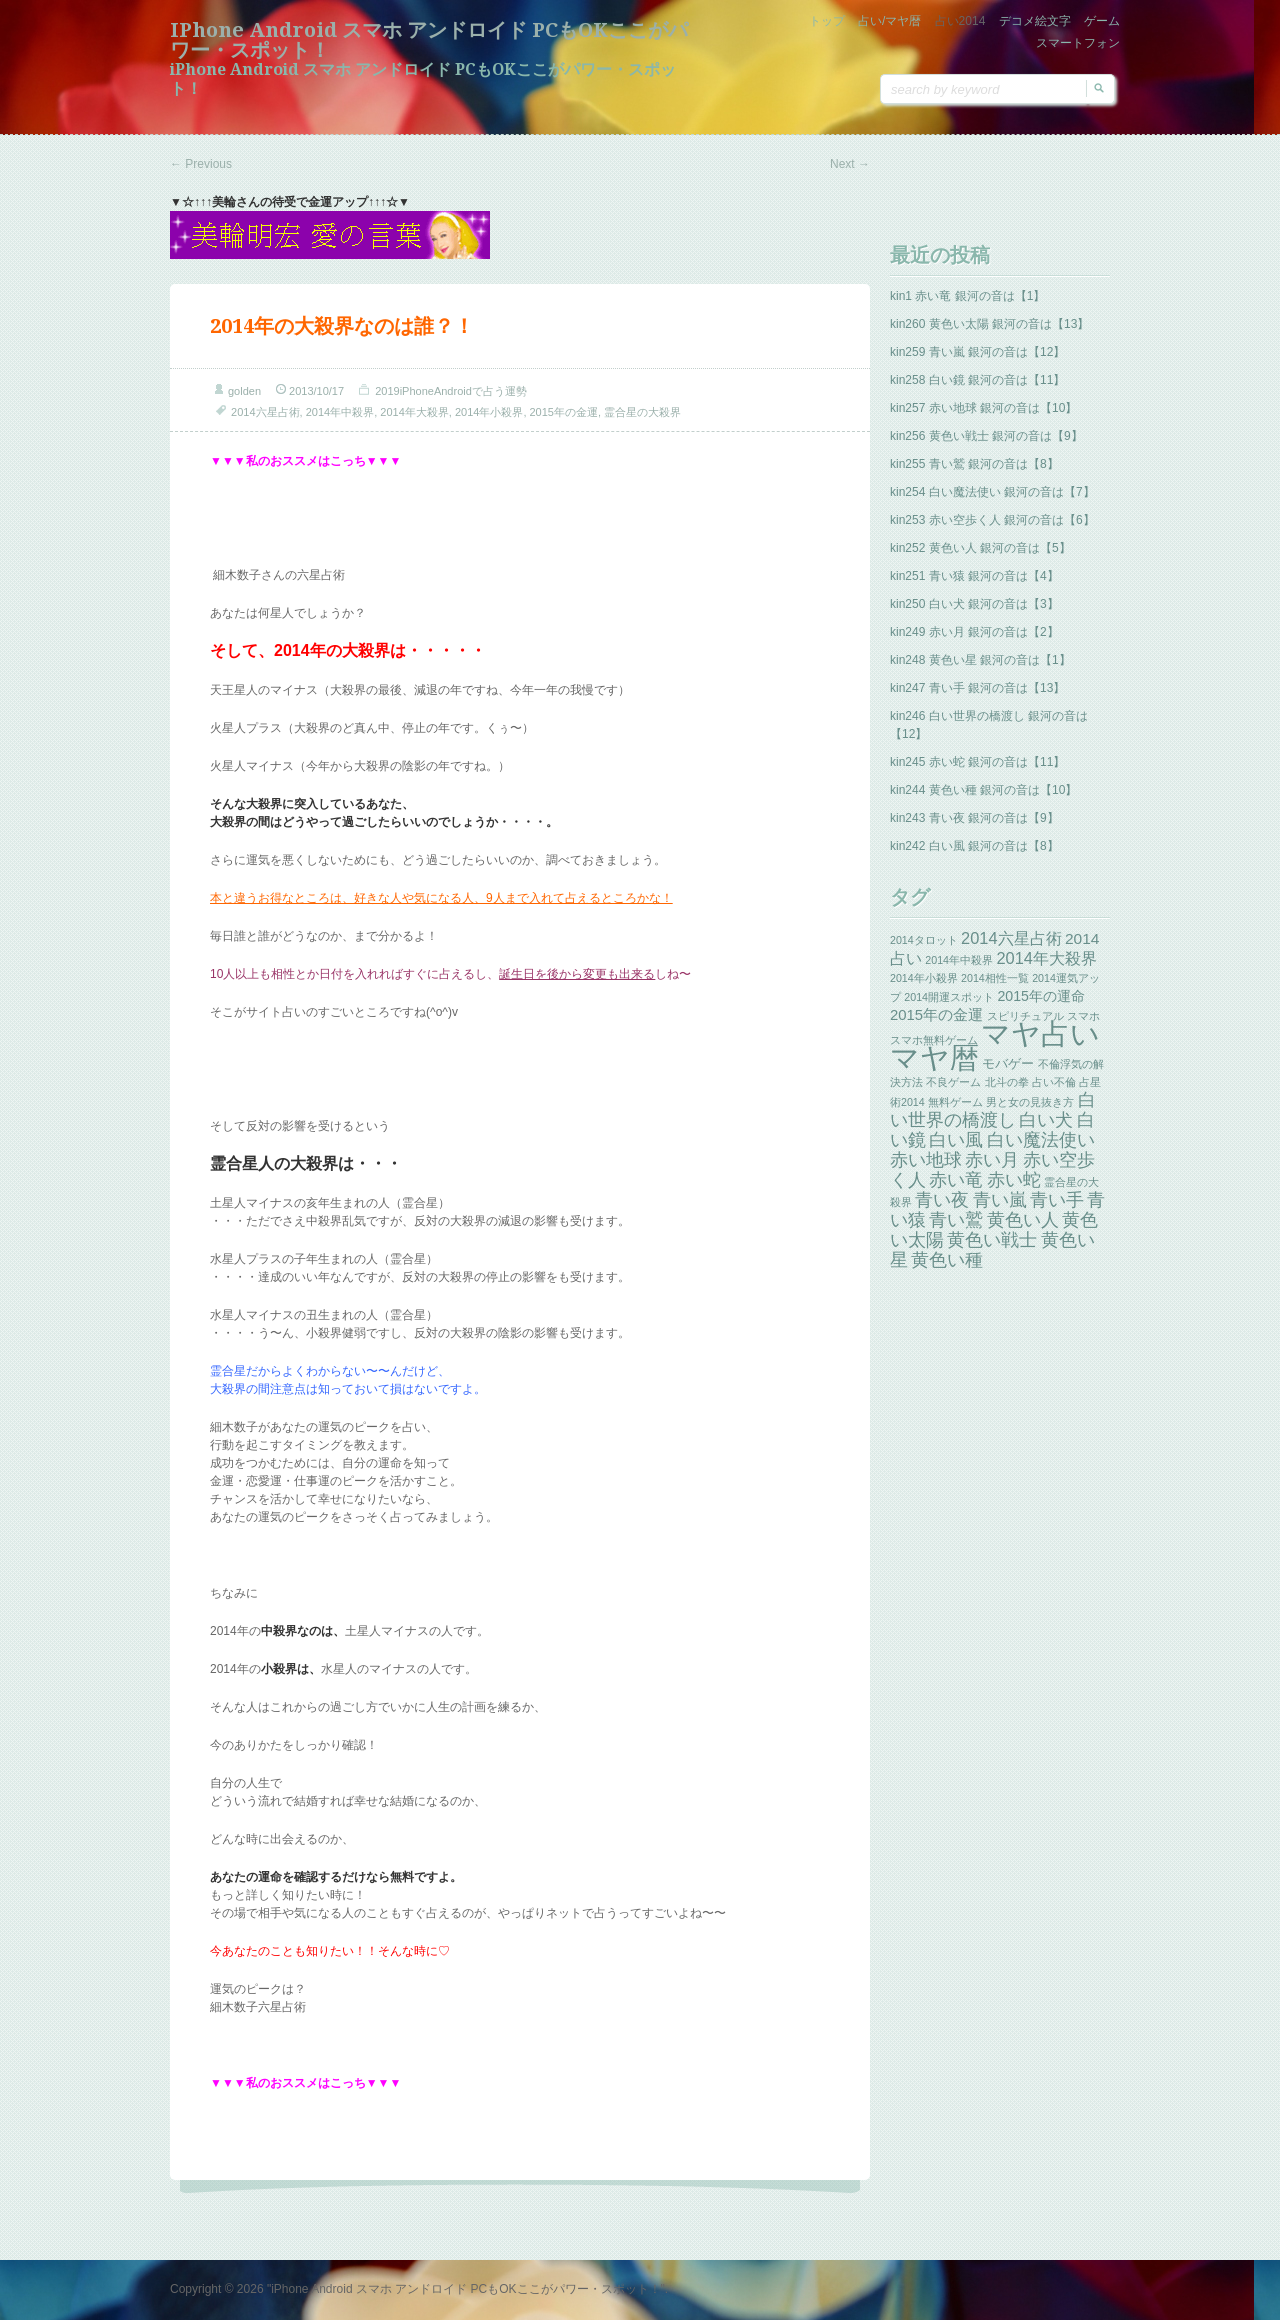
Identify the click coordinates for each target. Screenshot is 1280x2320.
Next (850, 164)
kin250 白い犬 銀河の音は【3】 (974, 604)
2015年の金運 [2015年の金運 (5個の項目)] (936, 1015)
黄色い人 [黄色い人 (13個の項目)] (1023, 1220)
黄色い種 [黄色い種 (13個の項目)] (947, 1260)
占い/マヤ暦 (889, 21)
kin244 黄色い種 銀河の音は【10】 (983, 790)
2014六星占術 (265, 412)
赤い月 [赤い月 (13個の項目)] (992, 1160)
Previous (201, 164)
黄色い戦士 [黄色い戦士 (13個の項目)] (992, 1240)
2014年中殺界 (340, 412)
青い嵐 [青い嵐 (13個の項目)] (1000, 1200)
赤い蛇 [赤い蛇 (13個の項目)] (1014, 1180)
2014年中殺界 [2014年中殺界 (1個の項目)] (959, 960)
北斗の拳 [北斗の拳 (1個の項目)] (1007, 1082)
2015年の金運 (564, 412)
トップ (827, 21)
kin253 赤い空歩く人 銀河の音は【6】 (992, 520)
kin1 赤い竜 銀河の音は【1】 (967, 296)
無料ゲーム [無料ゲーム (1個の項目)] (955, 1102)
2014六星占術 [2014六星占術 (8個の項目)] (1011, 938)
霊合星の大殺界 (642, 412)
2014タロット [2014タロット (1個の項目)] (924, 940)
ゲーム (1102, 21)
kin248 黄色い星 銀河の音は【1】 (980, 660)
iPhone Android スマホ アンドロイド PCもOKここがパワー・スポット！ (429, 40)
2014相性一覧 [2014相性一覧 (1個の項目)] (995, 978)
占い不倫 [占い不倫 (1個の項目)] (1054, 1082)
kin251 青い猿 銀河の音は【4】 (974, 576)
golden (244, 391)
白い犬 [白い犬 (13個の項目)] (1046, 1120)
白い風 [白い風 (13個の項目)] (956, 1140)
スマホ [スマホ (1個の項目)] (1083, 1016)
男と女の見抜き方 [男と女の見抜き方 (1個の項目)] (1030, 1102)
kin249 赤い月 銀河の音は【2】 (974, 632)
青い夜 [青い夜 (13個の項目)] (942, 1200)
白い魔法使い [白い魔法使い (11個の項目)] (1041, 1140)
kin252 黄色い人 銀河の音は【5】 (980, 548)
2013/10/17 (316, 391)
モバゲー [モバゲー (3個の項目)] (1008, 1063)
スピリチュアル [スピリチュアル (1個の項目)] (1025, 1016)
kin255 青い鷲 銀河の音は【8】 (974, 464)
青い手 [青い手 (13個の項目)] (1057, 1200)
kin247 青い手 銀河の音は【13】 (977, 688)
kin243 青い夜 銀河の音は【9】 (974, 818)
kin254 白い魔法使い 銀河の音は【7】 (992, 492)
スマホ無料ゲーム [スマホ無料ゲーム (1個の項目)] (934, 1040)
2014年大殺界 (414, 412)
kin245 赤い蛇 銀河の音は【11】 (977, 762)
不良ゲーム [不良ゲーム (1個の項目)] (953, 1082)
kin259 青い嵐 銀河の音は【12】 (977, 352)
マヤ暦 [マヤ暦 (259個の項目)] (934, 1057)
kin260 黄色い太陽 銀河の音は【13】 (989, 324)
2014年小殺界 (489, 412)
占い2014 (960, 21)
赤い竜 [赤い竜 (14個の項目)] (956, 1179)
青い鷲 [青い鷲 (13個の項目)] (956, 1220)
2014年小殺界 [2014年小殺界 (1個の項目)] (924, 978)
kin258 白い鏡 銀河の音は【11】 (977, 380)
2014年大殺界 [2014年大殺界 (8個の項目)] (1046, 958)
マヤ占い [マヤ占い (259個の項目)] (1040, 1033)
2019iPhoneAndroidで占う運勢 (451, 391)
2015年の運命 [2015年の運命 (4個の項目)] (1041, 996)
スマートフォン (1078, 43)
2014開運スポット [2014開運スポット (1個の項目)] (949, 997)
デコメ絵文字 (1035, 21)
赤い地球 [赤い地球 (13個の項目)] (926, 1160)
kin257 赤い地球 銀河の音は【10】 (983, 408)
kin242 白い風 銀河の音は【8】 (974, 846)
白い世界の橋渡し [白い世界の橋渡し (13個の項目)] (993, 1110)
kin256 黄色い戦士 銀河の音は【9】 (986, 436)
